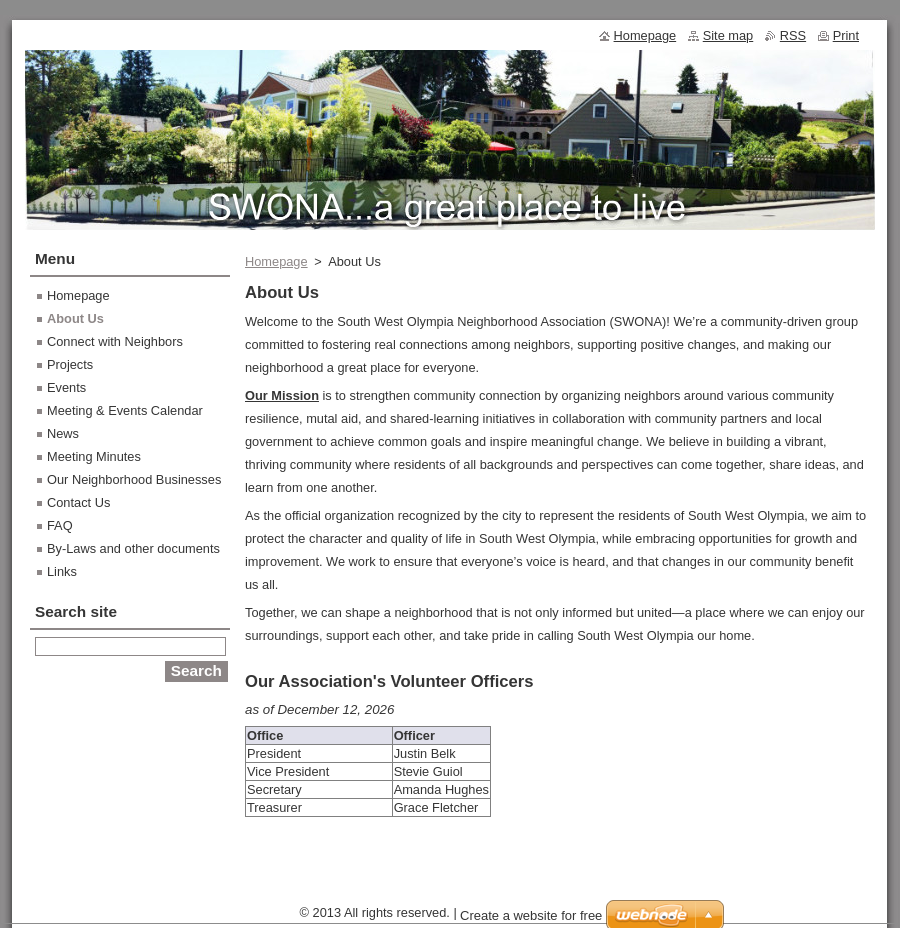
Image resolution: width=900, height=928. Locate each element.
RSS (793, 35)
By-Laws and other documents (133, 548)
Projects (70, 364)
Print (846, 35)
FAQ (60, 525)
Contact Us (78, 502)
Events (66, 387)
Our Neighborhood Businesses (134, 479)
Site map (728, 35)
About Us (75, 318)
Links (62, 571)
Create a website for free (531, 915)
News (63, 433)
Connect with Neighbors (115, 341)
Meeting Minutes (94, 456)
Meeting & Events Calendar (125, 410)
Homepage (276, 261)
